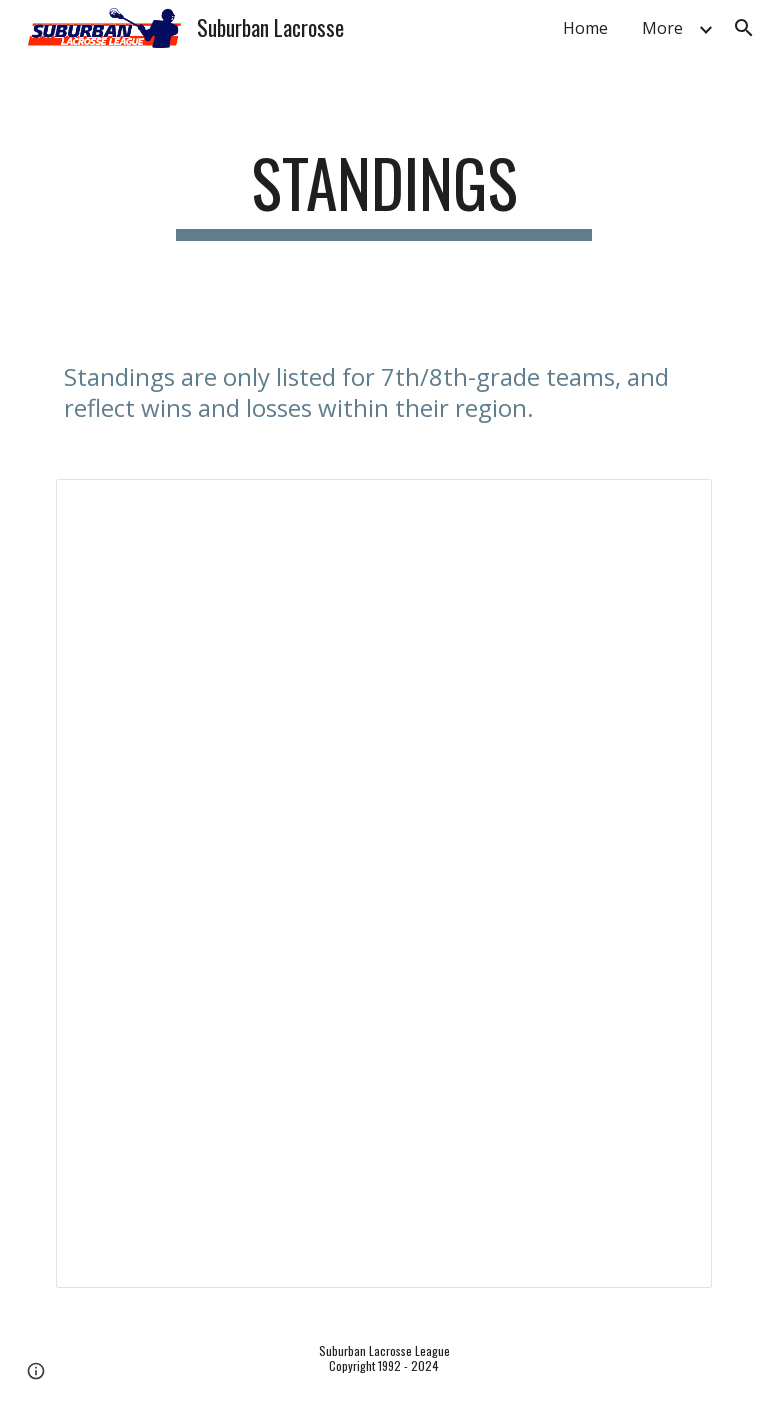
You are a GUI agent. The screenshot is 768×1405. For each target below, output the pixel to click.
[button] (744, 28)
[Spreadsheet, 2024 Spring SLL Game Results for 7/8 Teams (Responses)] (383, 883)
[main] (383, 192)
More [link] (662, 28)
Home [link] (585, 28)
